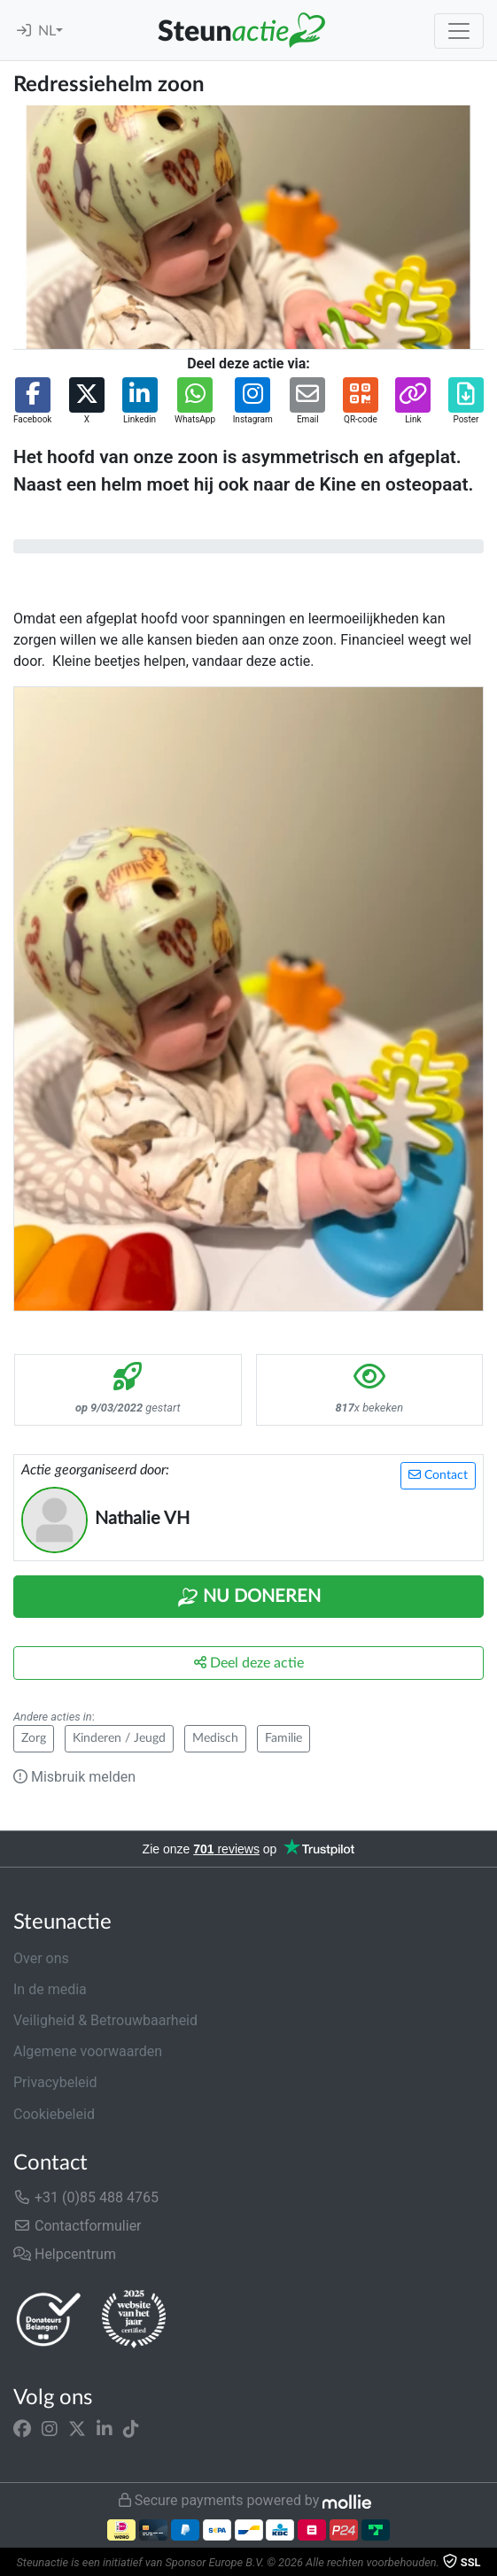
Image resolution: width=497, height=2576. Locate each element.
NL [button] (47, 31)
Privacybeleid (55, 2082)
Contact (438, 1474)
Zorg (33, 1738)
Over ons (41, 1958)
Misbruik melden (74, 1776)
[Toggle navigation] (459, 31)
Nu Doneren (249, 1597)
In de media (50, 1989)
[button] (32, 401)
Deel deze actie (249, 1662)
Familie (283, 1738)
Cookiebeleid (54, 2114)
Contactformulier (77, 2225)
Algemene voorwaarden (87, 2051)
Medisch (215, 1738)
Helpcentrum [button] (64, 2254)
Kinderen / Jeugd (119, 1738)
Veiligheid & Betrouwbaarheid (105, 2020)
